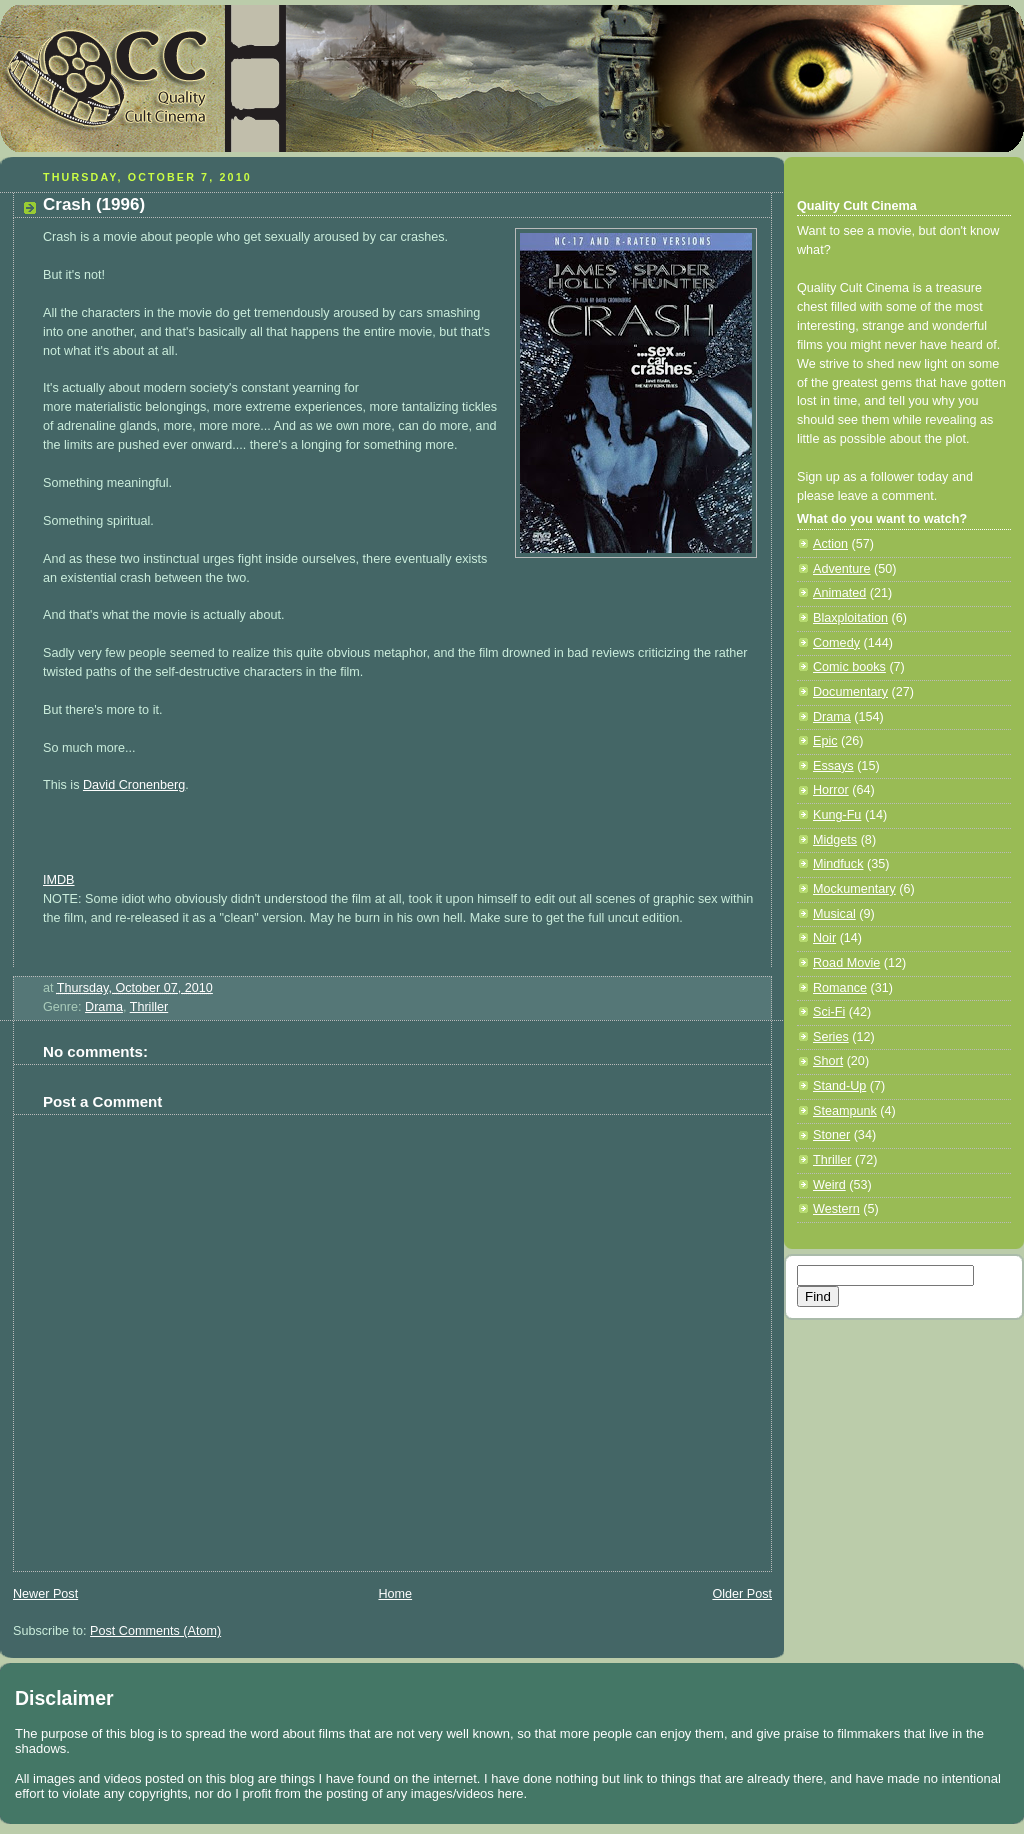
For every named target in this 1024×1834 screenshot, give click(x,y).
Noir (824, 938)
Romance (840, 988)
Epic (825, 741)
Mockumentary (854, 889)
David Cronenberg (134, 785)
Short (828, 1061)
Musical (834, 914)
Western (836, 1209)
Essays (833, 766)
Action (830, 544)
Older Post (742, 1594)
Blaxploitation (850, 618)
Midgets (835, 840)
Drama (104, 1007)
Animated (839, 593)
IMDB (59, 880)
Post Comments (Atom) (155, 1631)
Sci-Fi (829, 1012)
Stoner (831, 1135)
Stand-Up (839, 1086)
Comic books (849, 667)
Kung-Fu (837, 815)
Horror (831, 790)
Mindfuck (838, 864)
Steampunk (845, 1111)
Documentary (850, 692)
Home (395, 1594)
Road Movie (846, 963)
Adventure (841, 569)
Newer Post (45, 1594)
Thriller (149, 1007)
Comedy (836, 643)
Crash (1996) (94, 204)
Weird (829, 1185)
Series (831, 1037)
